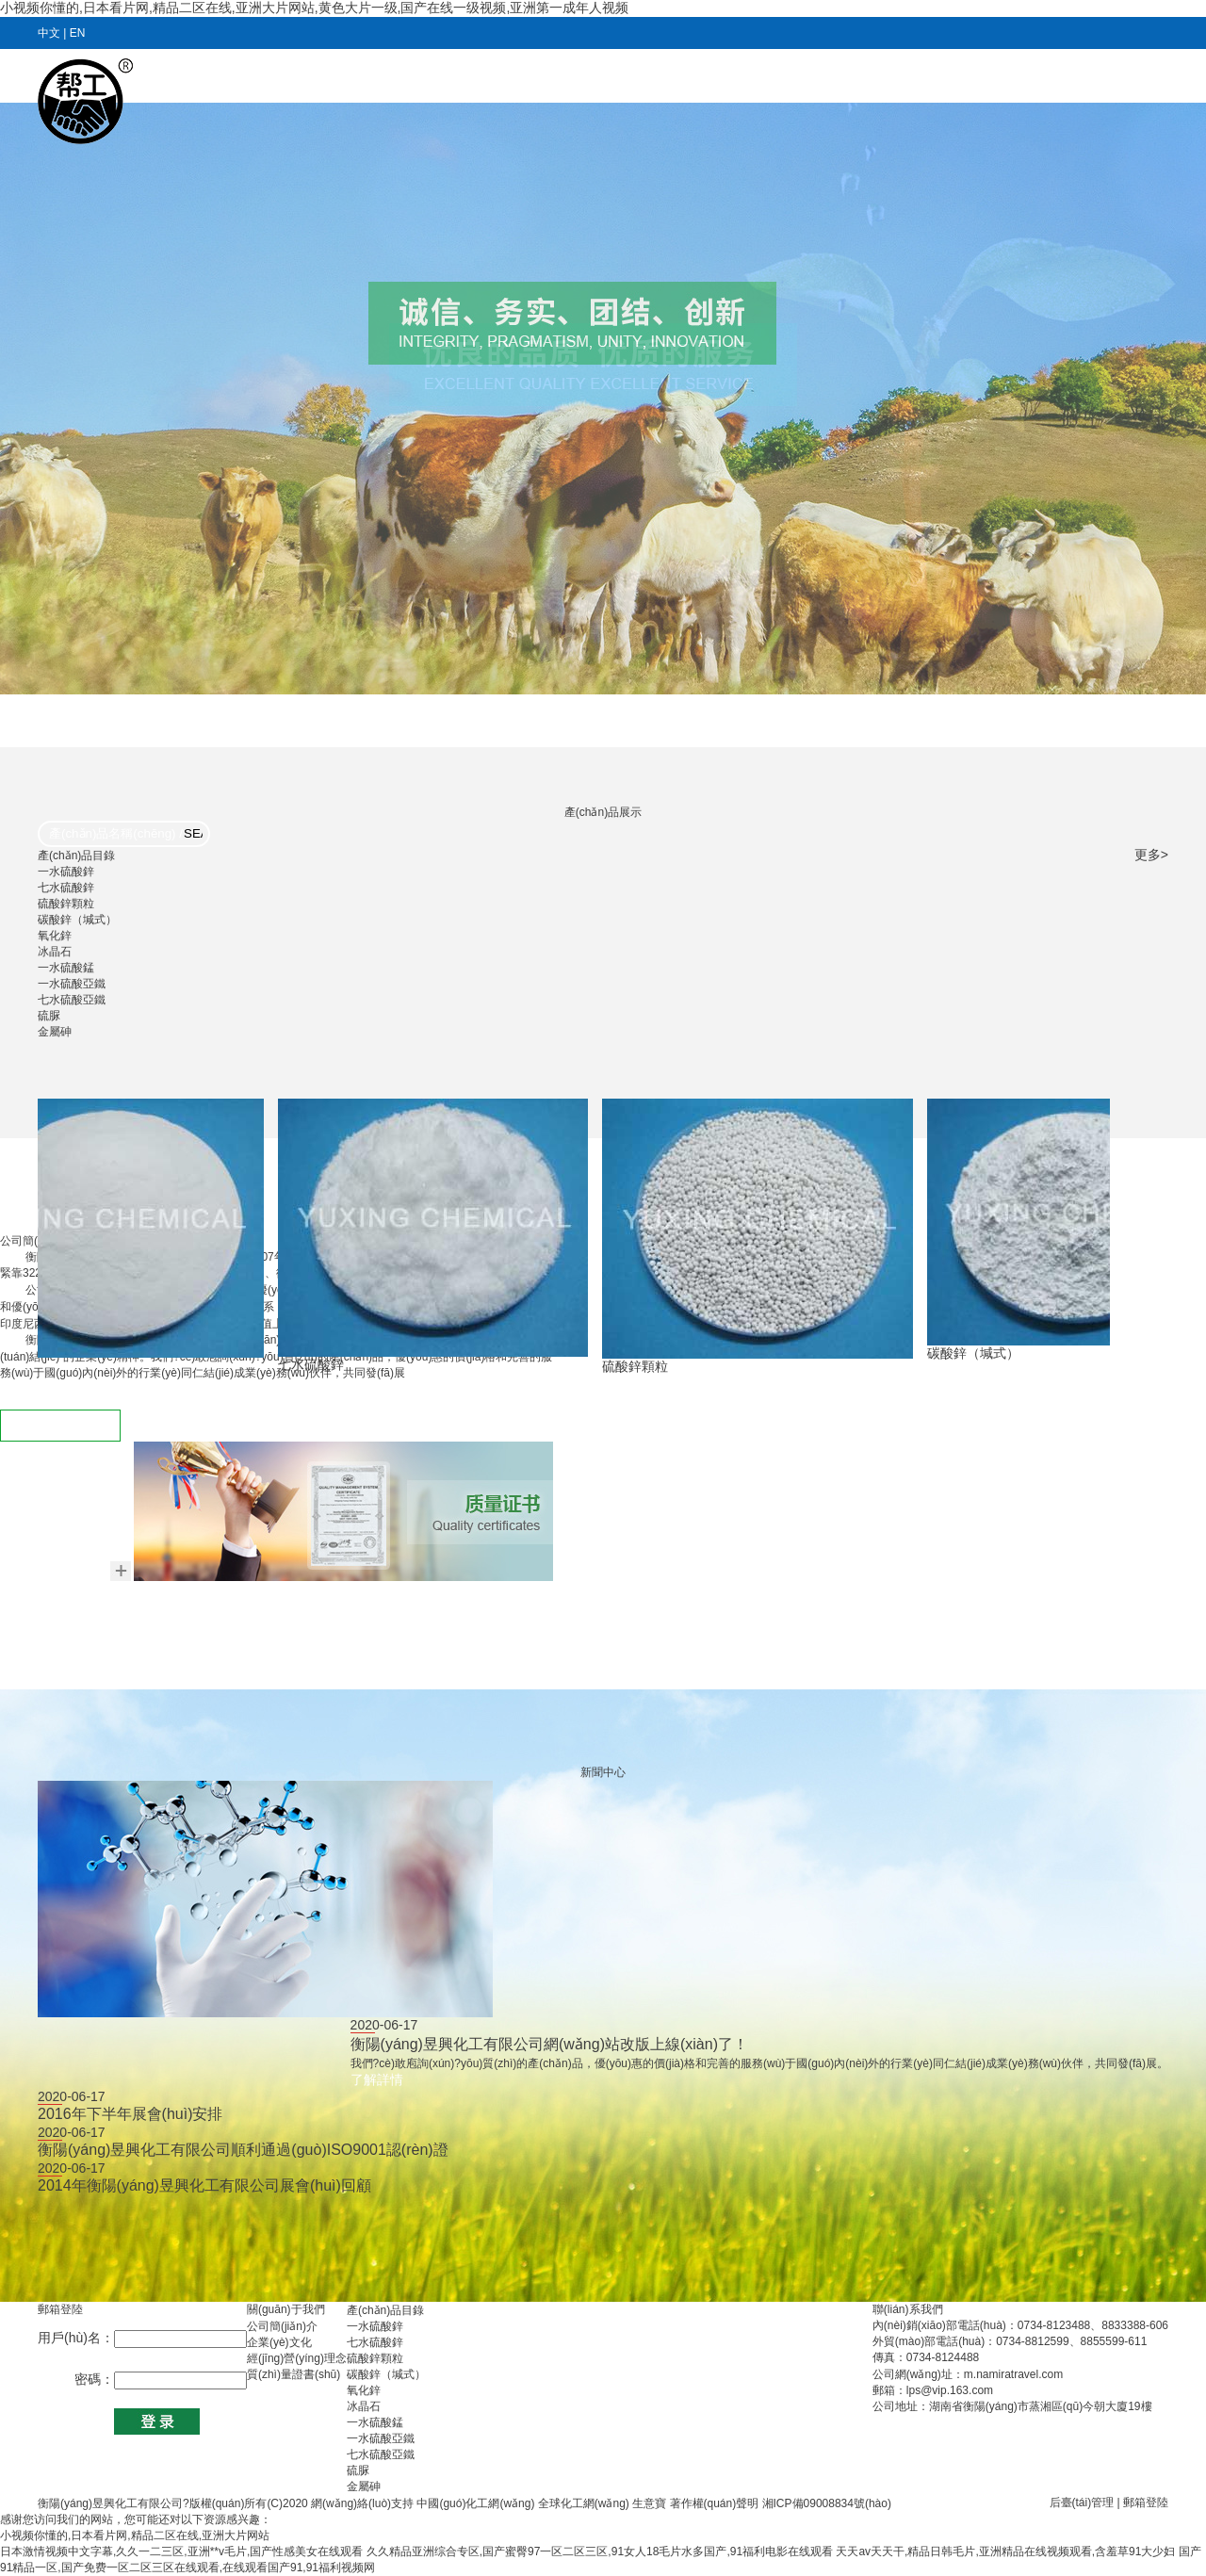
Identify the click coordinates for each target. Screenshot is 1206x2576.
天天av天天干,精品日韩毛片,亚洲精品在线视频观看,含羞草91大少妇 (1005, 2551)
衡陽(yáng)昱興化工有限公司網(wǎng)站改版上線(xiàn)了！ (549, 2044)
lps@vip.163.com (949, 2390)
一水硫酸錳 (66, 967)
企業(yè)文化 (279, 2342)
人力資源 (870, 77)
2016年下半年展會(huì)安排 (130, 2114)
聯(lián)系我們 (1106, 77)
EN (78, 33)
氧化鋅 (55, 935)
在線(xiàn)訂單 (980, 77)
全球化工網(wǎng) (583, 2503)
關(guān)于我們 (465, 77)
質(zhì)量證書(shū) (293, 2374)
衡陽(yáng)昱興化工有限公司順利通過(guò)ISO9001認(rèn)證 (243, 2150)
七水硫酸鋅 (66, 887)
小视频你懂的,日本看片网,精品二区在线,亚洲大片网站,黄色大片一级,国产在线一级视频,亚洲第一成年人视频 (314, 7)
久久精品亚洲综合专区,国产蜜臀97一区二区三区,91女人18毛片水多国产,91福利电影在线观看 (600, 2551)
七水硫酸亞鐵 (72, 999)
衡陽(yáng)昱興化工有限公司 (110, 2503)
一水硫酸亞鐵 (72, 983)
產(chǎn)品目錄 (759, 77)
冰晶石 (55, 951)
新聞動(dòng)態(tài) (612, 77)
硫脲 (49, 1015)
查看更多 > (60, 1425)
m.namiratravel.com (1013, 2374)
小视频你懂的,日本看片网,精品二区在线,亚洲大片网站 (134, 2535)
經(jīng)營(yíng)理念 (297, 2358)
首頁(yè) (355, 77)
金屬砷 (55, 1031)
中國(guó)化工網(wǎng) (475, 2503)
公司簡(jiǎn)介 (282, 2326)
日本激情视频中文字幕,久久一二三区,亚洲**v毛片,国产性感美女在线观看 (181, 2551)
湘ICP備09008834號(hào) (826, 2503)
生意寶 (649, 2503)
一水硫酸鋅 (66, 871)
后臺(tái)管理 (1082, 2502)
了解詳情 (376, 2079)
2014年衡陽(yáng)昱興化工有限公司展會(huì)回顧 (204, 2185)
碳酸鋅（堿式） (77, 919)
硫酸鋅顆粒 (66, 903)
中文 (49, 33)
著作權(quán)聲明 (716, 2503)
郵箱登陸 (1145, 2502)
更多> (1151, 854)
